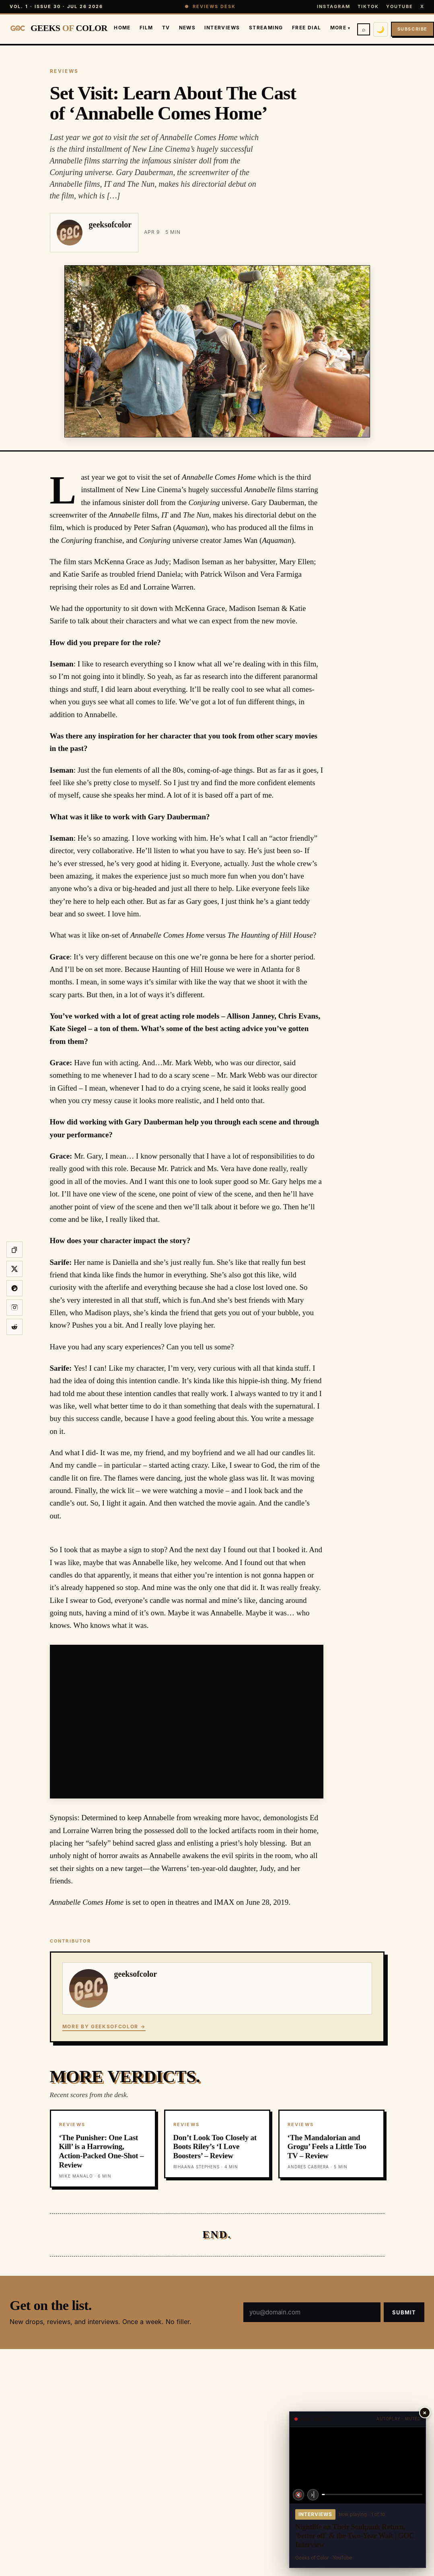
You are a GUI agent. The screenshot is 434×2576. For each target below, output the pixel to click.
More (340, 28)
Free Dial (306, 28)
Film (146, 28)
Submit (404, 2312)
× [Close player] (425, 2412)
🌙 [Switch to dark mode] (380, 29)
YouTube (399, 6)
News (187, 28)
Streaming (266, 28)
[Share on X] (14, 1269)
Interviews (222, 28)
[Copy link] (14, 1250)
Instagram (333, 6)
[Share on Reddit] (14, 1327)
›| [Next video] (313, 2494)
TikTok (368, 6)
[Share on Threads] (14, 1288)
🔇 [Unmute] (298, 2494)
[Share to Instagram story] (14, 1307)
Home (122, 28)
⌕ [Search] (363, 29)
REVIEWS (64, 71)
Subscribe (412, 29)
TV (166, 28)
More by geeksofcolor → (104, 2026)
